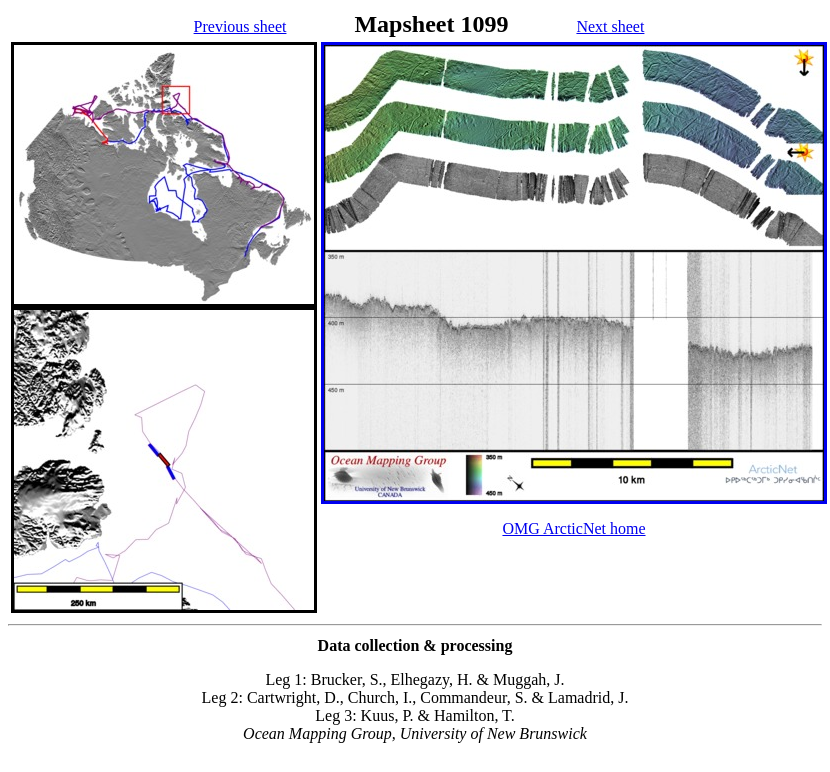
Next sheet (610, 26)
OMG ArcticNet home (573, 528)
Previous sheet (240, 26)
